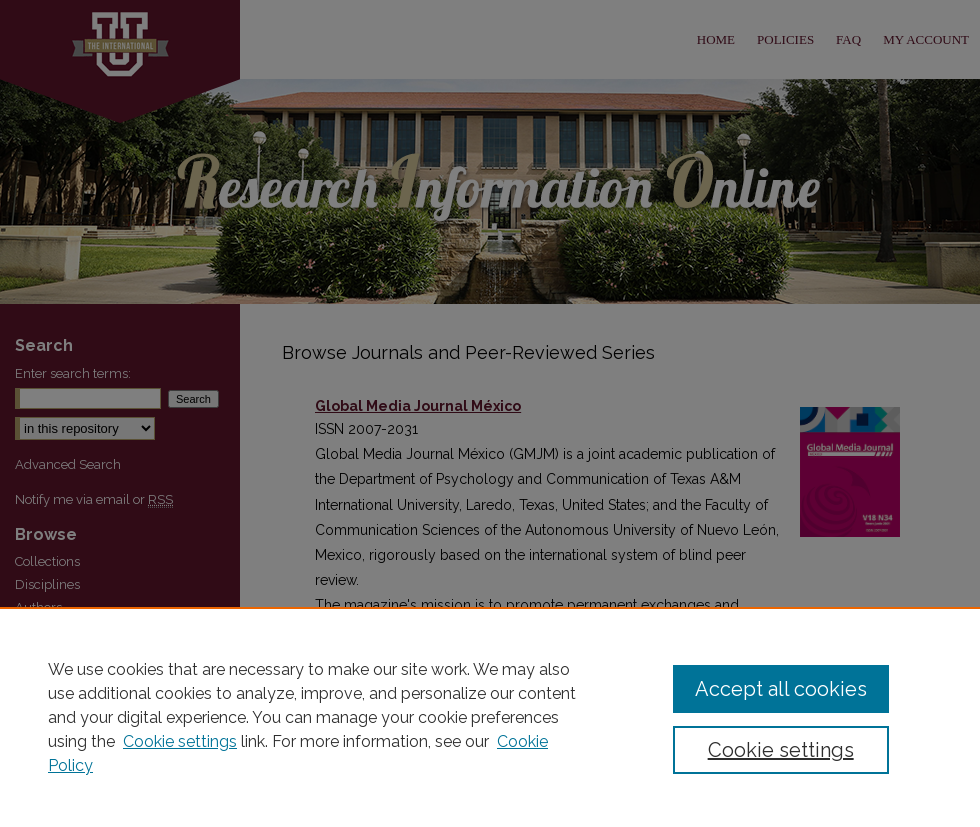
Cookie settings (180, 741)
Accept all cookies (781, 689)
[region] (490, 717)
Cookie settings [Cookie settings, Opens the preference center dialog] (781, 750)
